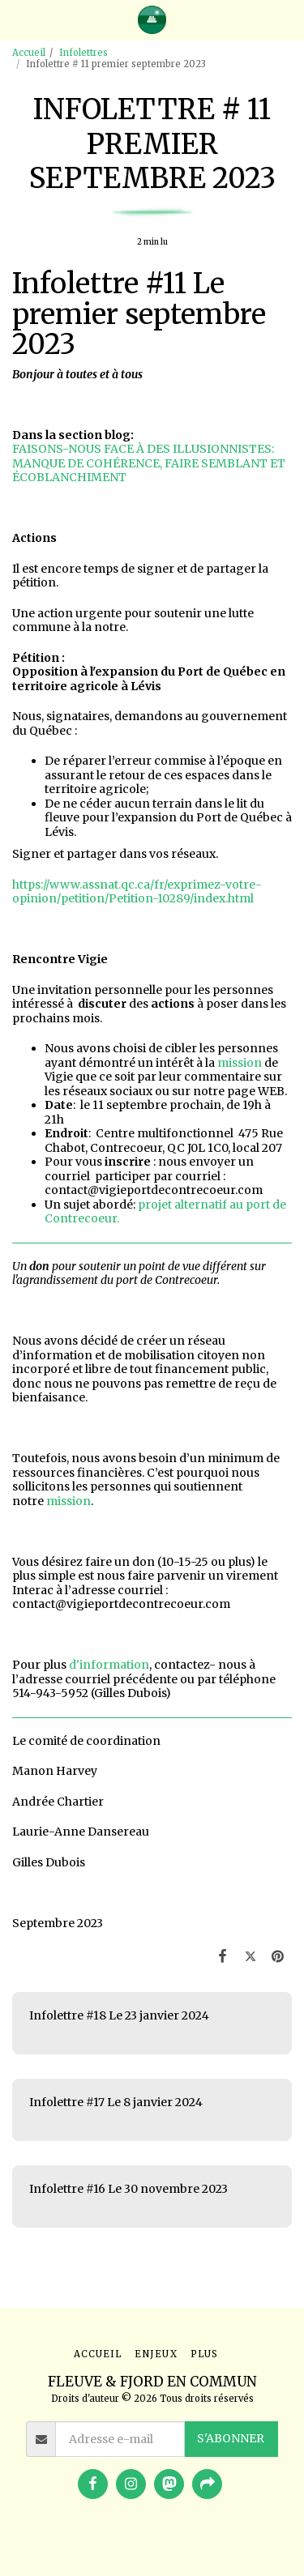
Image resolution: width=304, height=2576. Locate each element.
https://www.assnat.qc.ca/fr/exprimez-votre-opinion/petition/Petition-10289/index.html (137, 891)
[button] (18, 19)
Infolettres (83, 52)
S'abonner (230, 2438)
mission (239, 1063)
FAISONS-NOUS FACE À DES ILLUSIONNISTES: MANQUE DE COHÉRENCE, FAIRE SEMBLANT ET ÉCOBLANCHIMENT (148, 462)
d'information (109, 1664)
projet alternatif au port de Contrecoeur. (165, 1211)
